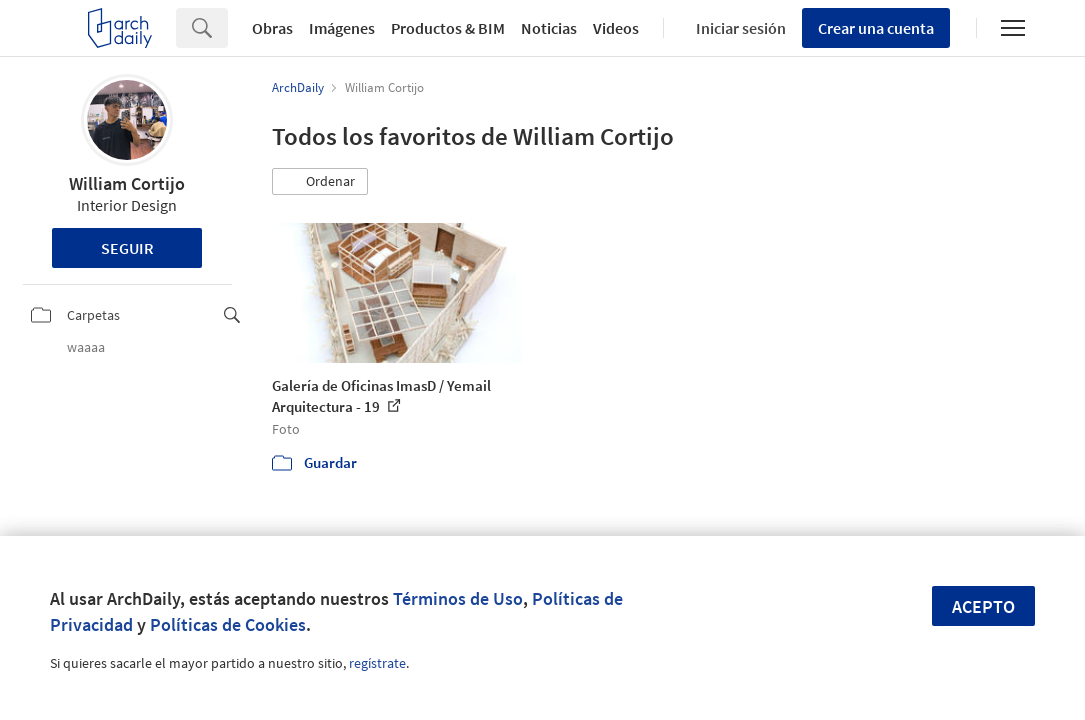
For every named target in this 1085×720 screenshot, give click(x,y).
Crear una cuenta (876, 28)
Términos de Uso (458, 598)
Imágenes (342, 28)
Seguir (127, 248)
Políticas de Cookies (228, 624)
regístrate (377, 663)
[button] (320, 182)
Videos (616, 28)
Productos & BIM (448, 28)
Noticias (549, 28)
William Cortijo (127, 183)
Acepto (983, 606)
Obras (272, 28)
